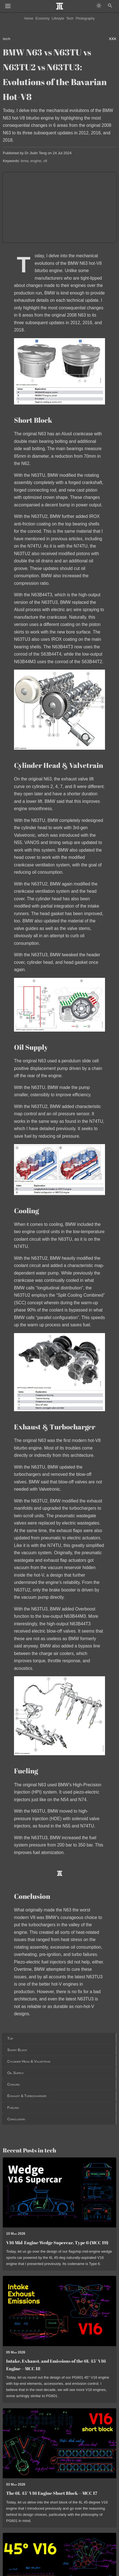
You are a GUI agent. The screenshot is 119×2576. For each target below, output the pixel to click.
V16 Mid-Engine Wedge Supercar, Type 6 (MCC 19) (57, 2243)
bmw (24, 161)
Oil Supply (15, 2073)
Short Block (17, 2050)
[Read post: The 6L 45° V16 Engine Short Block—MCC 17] (59, 2443)
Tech (69, 18)
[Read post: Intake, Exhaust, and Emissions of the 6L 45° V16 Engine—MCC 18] (59, 2311)
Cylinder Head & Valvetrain (28, 2061)
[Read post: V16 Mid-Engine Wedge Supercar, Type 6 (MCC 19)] (59, 2192)
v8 (45, 161)
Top (10, 2038)
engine (35, 161)
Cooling (13, 2084)
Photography (85, 18)
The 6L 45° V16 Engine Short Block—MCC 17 (51, 2493)
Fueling (13, 2107)
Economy (43, 18)
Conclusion (16, 2119)
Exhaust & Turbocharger (26, 2096)
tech (6, 39)
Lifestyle (58, 18)
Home (28, 18)
